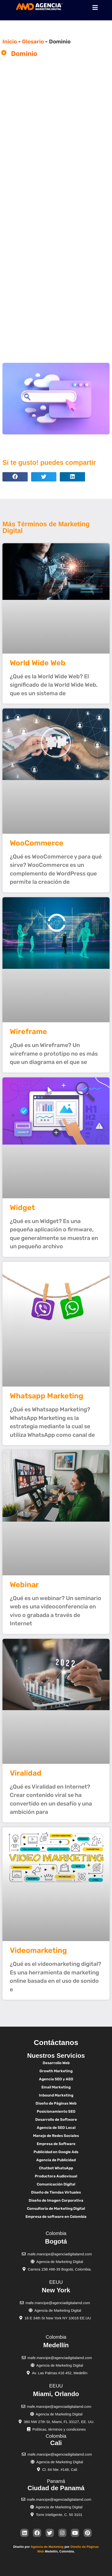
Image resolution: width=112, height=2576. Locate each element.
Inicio (9, 41)
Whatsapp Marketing (46, 1395)
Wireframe (28, 1031)
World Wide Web (37, 662)
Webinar (24, 1584)
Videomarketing (38, 1950)
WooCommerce (36, 843)
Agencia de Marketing (47, 2547)
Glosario (33, 41)
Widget (22, 1207)
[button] (15, 476)
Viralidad (25, 1773)
